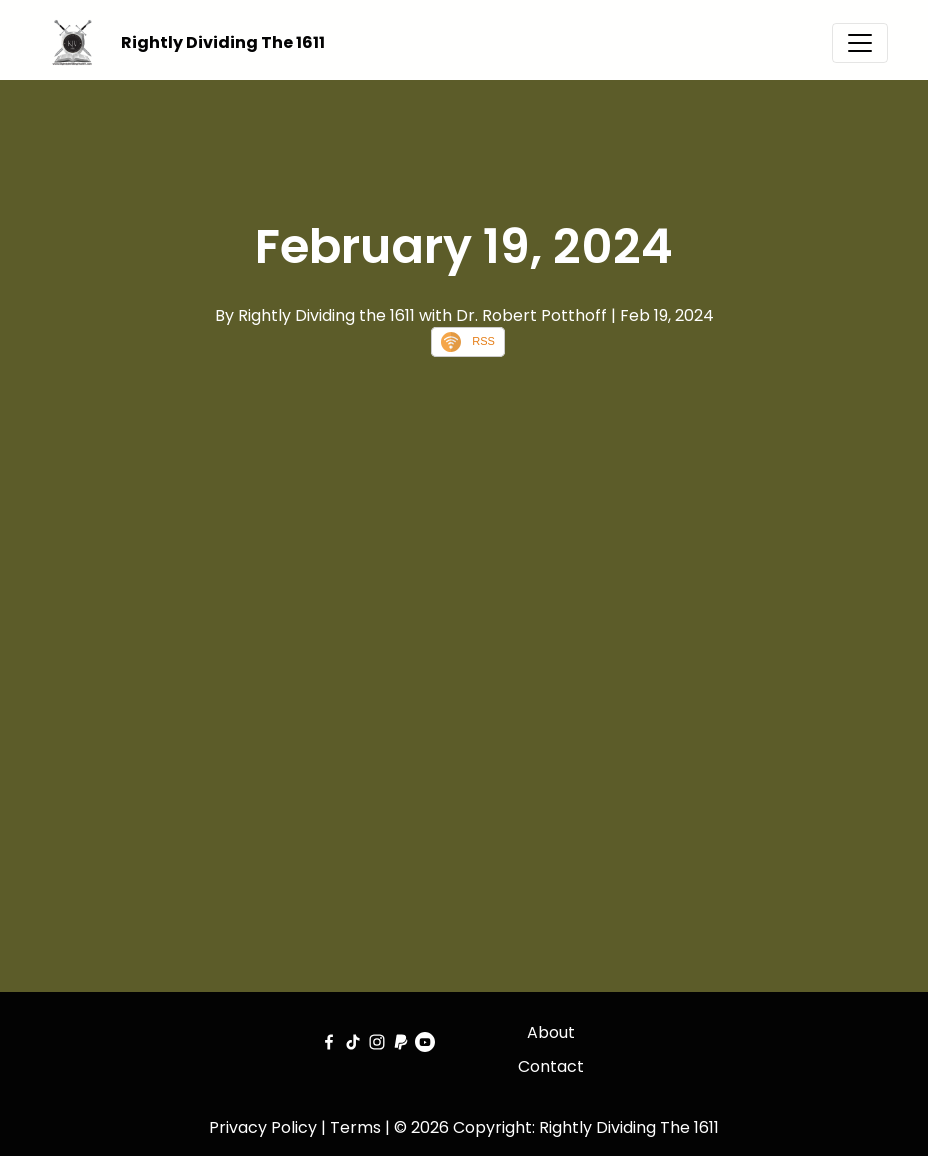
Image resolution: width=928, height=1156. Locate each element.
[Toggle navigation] (860, 43)
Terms (355, 1127)
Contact (551, 1066)
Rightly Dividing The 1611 (223, 42)
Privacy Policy (263, 1127)
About (551, 1032)
